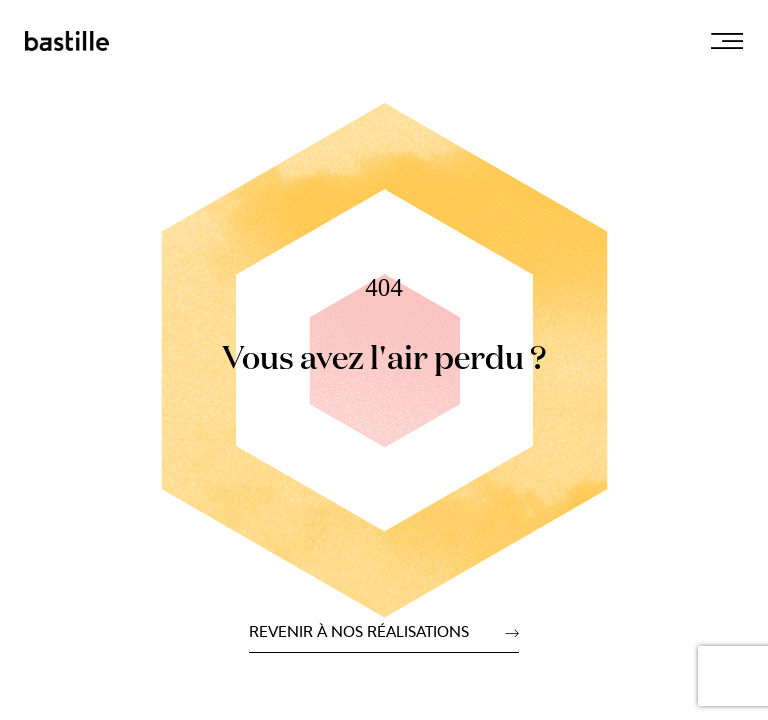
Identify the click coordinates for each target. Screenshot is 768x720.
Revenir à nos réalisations (359, 633)
